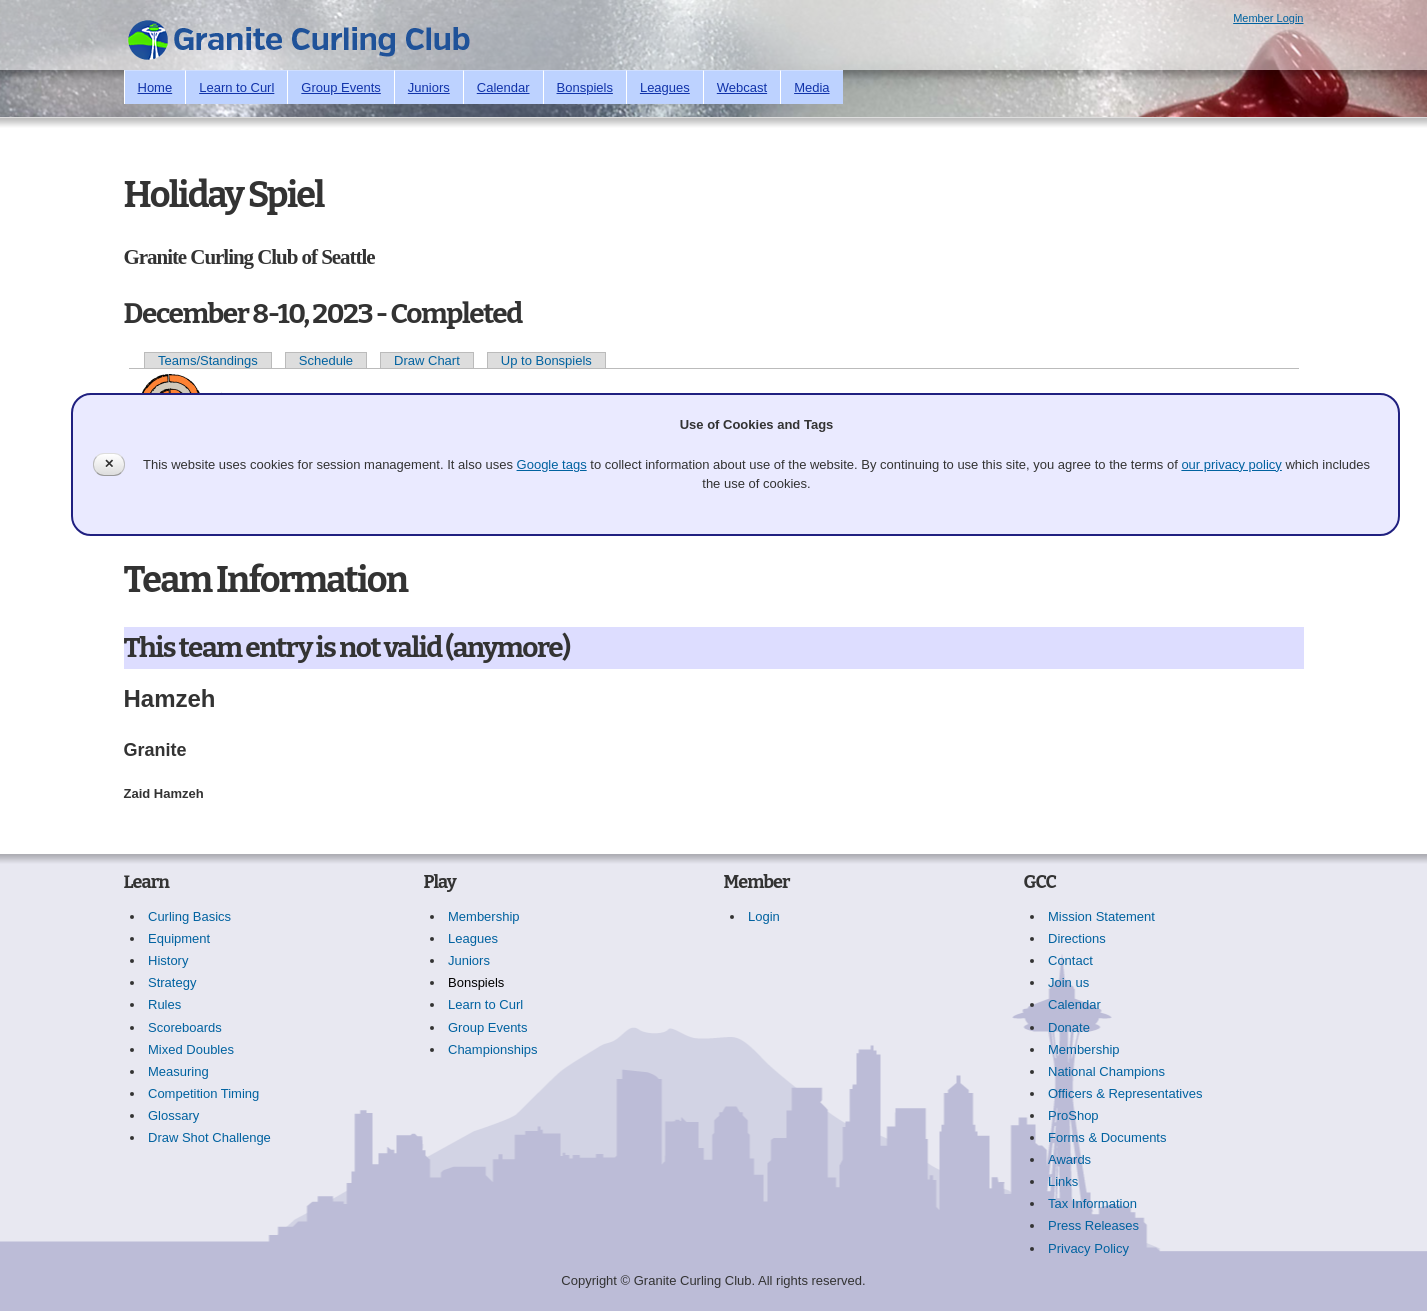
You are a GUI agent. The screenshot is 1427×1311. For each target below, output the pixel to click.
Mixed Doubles (191, 1049)
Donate (1069, 1027)
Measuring (178, 1071)
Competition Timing (203, 1093)
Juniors (429, 87)
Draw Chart (427, 360)
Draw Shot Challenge (209, 1137)
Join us (1068, 982)
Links (1063, 1181)
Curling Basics (189, 916)
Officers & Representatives (1125, 1093)
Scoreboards (185, 1027)
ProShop (1073, 1115)
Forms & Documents (1107, 1137)
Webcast (742, 87)
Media (811, 87)
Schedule (326, 360)
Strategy (172, 982)
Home (155, 87)
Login (764, 916)
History (168, 960)
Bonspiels (585, 87)
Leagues (665, 87)
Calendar (503, 87)
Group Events (341, 87)
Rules (164, 1004)
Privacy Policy (1088, 1248)
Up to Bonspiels (546, 360)
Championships (493, 1049)
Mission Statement (1101, 916)
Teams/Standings (208, 360)
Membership (484, 916)
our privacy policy (1231, 464)
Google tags (552, 464)
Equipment (179, 938)
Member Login (1268, 18)
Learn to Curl (236, 87)
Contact (1070, 960)
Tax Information (1092, 1203)
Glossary (173, 1115)
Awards (1069, 1159)
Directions (1077, 938)
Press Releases (1093, 1225)
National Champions (1106, 1071)
